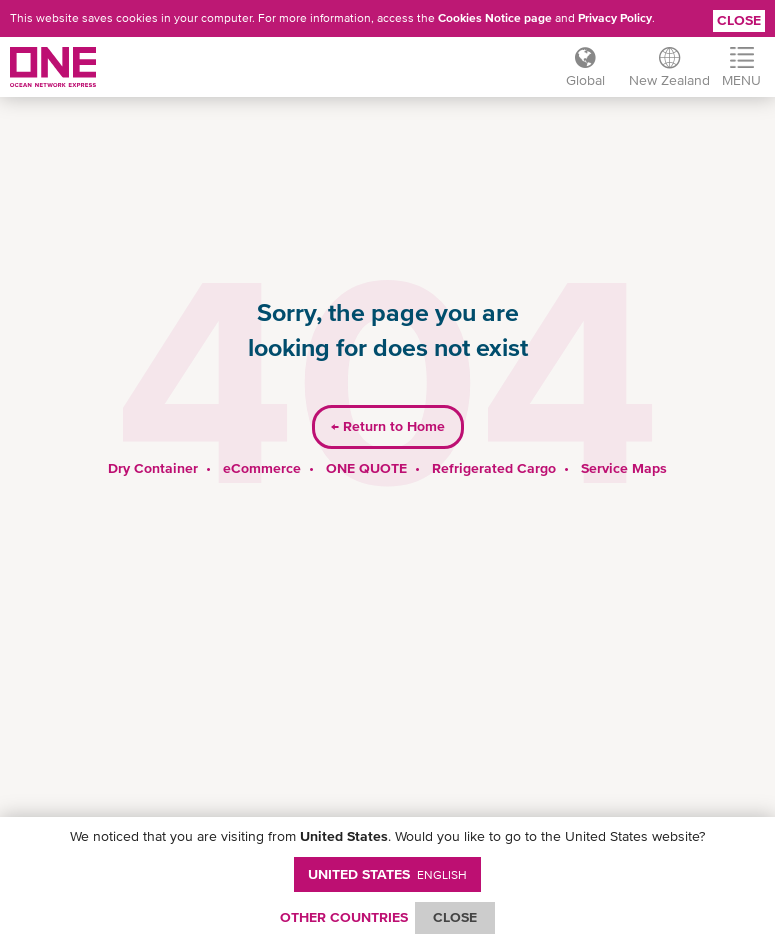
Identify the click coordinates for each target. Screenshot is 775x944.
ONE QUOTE (366, 468)
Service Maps (624, 468)
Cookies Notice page (495, 18)
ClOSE (455, 917)
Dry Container (153, 468)
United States (387, 874)
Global (585, 80)
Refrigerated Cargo (494, 468)
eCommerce (262, 468)
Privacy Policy (615, 18)
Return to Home (388, 426)
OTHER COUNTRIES (344, 917)
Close (739, 20)
